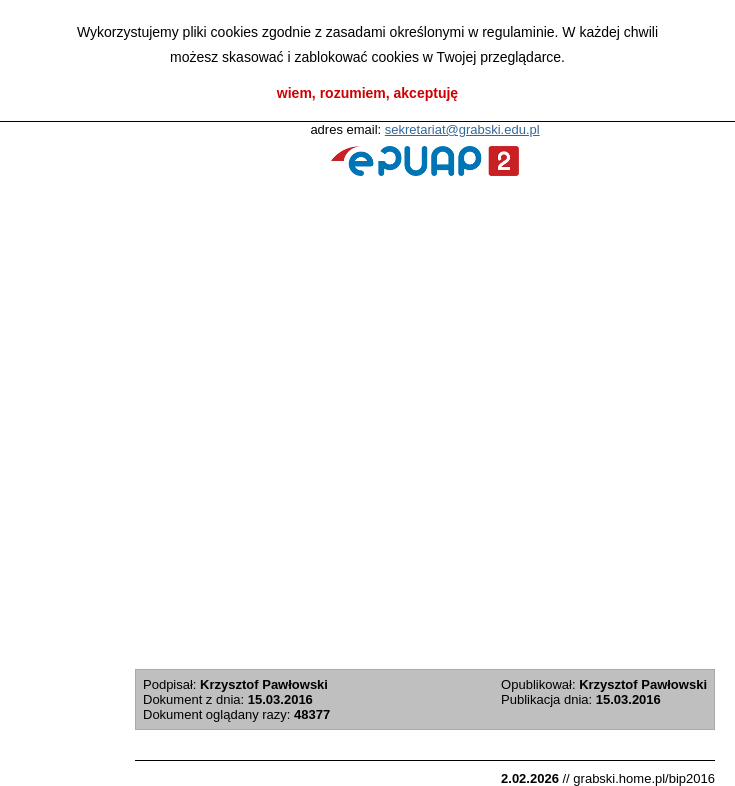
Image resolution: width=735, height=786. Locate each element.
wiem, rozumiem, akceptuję (367, 93)
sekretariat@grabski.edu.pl (462, 129)
